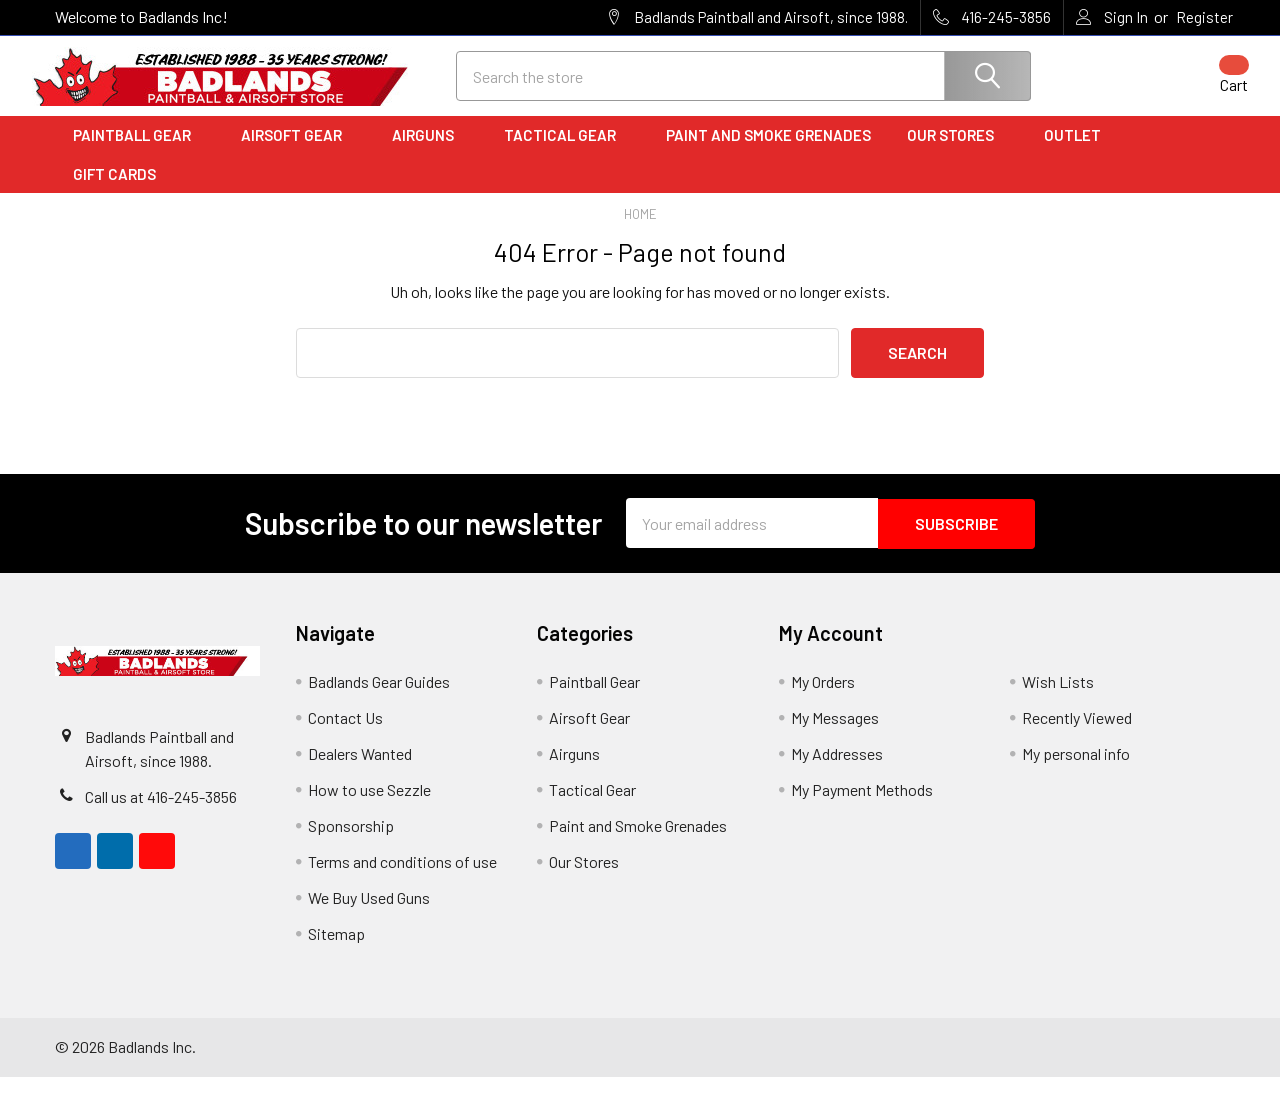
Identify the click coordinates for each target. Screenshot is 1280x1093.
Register (1204, 17)
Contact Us (345, 733)
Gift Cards (114, 191)
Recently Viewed (1077, 733)
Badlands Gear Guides (379, 697)
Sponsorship (351, 841)
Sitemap (336, 949)
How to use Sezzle (369, 805)
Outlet (1079, 153)
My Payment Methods (862, 805)
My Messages (835, 733)
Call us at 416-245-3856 (161, 812)
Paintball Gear (139, 153)
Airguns (430, 153)
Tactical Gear (567, 153)
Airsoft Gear (298, 153)
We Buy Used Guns (369, 913)
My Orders (823, 697)
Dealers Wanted (360, 769)
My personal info (1076, 769)
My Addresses (837, 769)
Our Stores (957, 153)
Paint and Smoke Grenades (768, 153)
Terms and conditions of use (402, 877)
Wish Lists (1058, 697)
